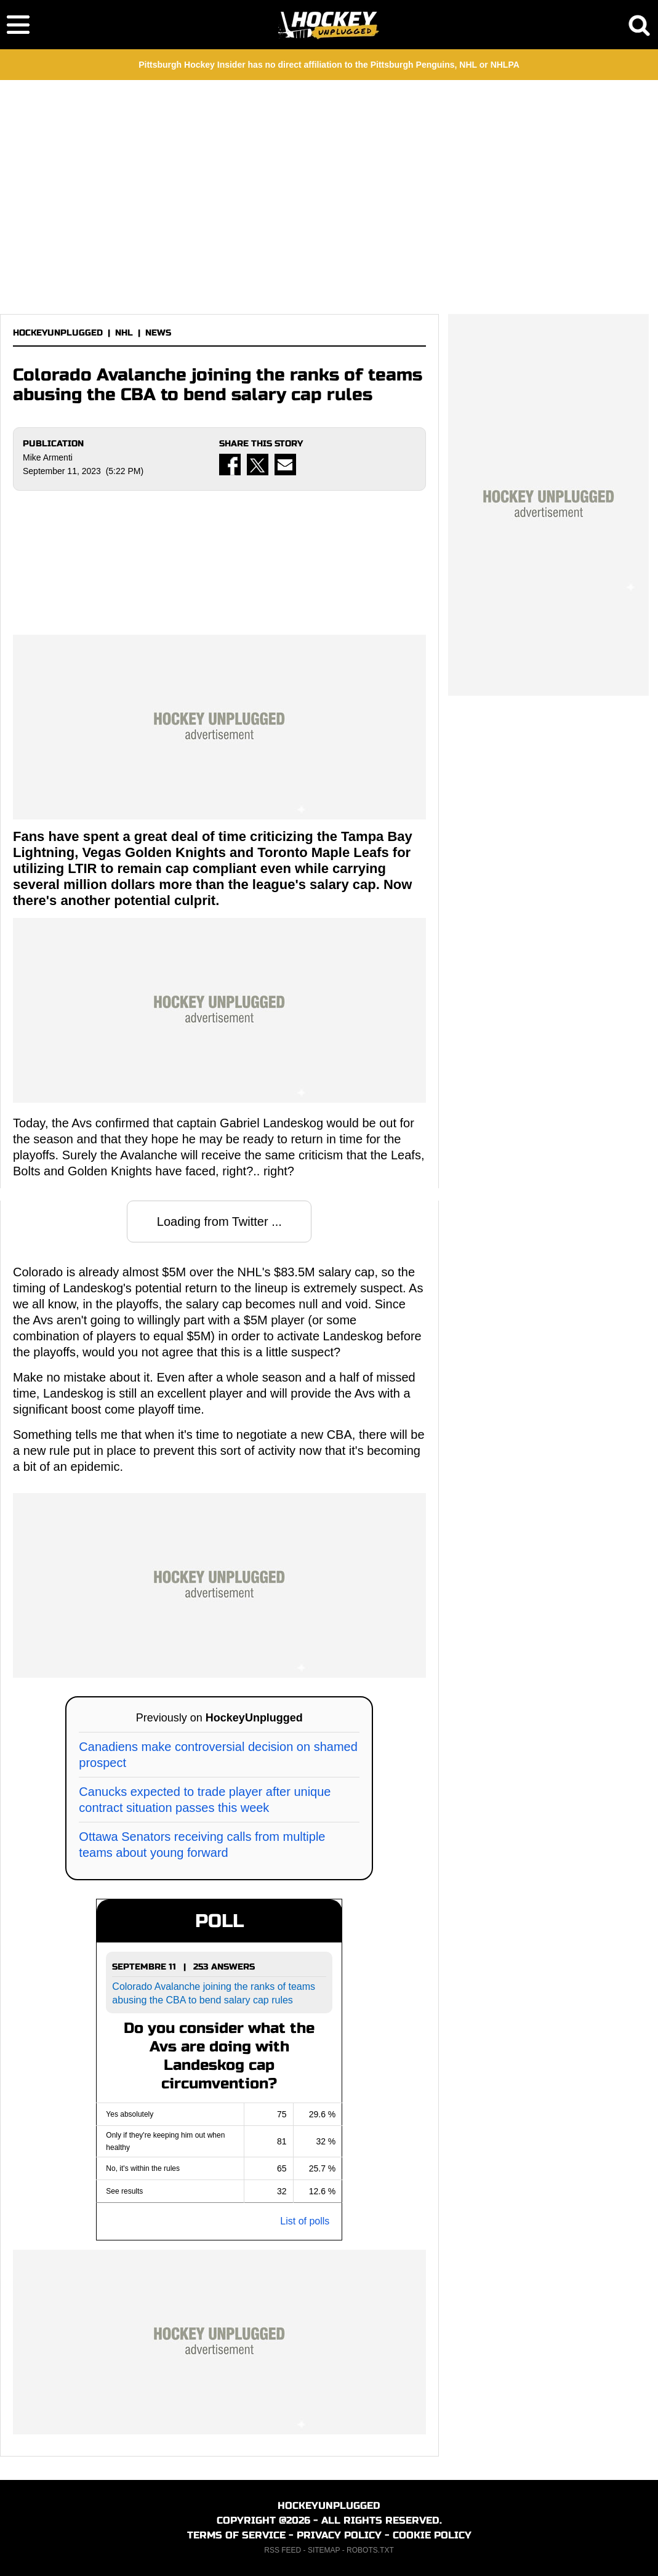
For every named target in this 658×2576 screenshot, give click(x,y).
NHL (124, 333)
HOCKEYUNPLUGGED (58, 333)
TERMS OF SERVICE (236, 2535)
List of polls (304, 2221)
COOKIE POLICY (432, 2535)
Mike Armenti (48, 457)
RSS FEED (282, 2550)
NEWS (158, 333)
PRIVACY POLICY (339, 2535)
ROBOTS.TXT (370, 2550)
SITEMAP (324, 2550)
